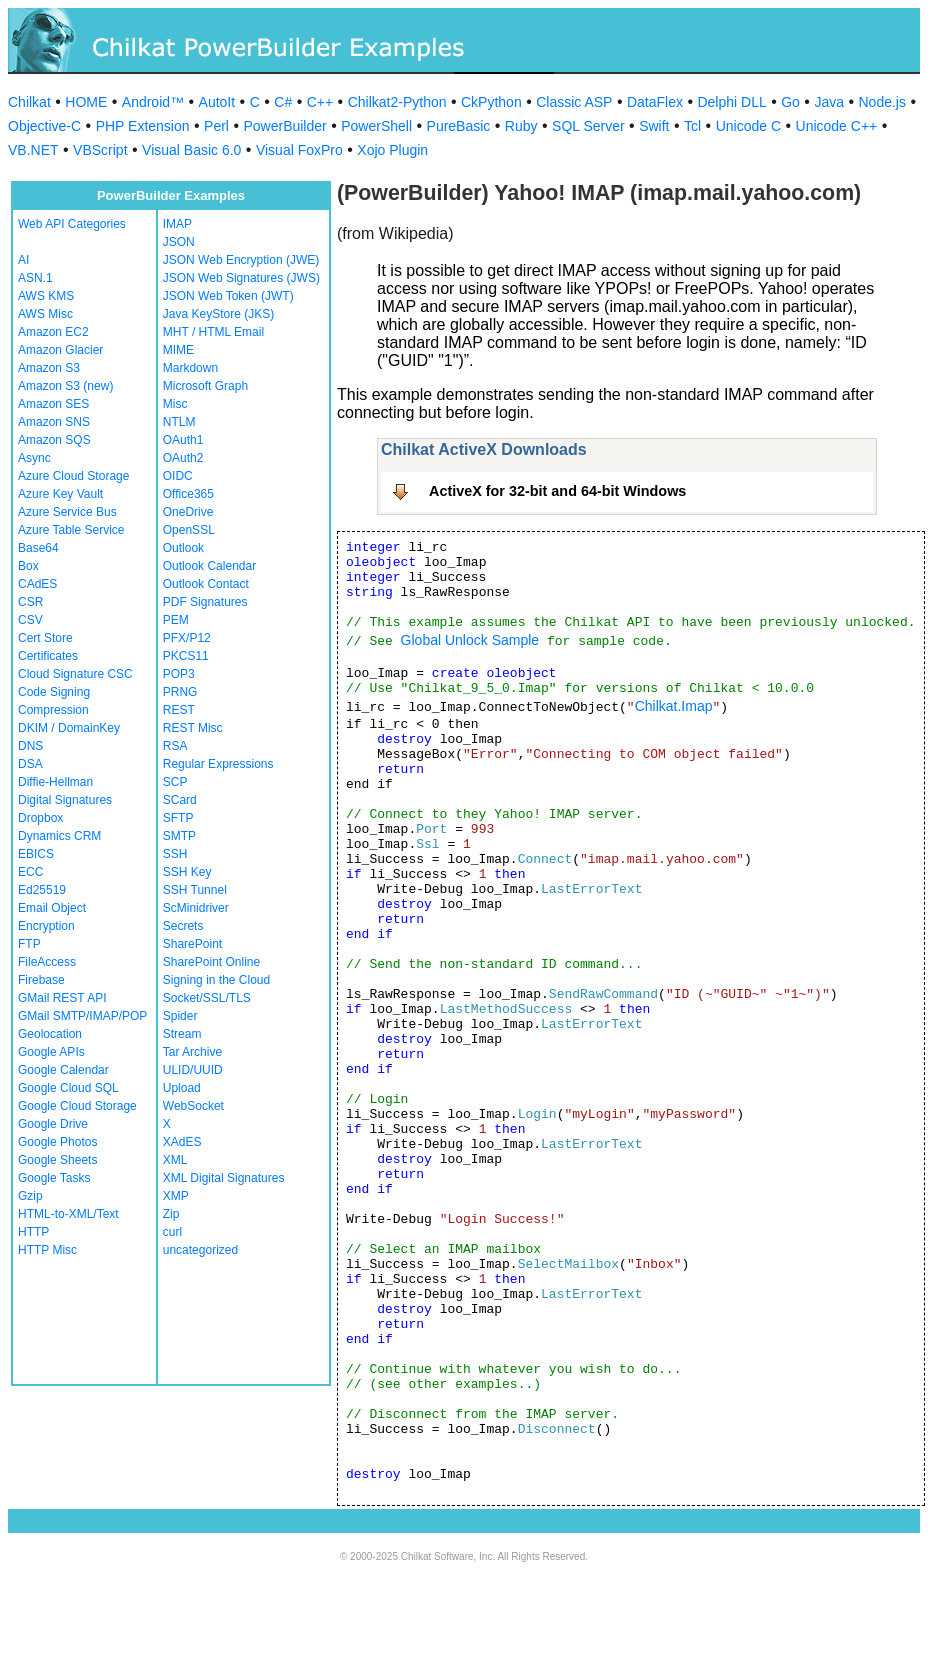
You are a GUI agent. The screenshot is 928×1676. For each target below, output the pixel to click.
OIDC (178, 476)
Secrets (183, 926)
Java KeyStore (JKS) (218, 314)
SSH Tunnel (195, 890)
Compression (53, 710)
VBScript (100, 150)
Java (829, 102)
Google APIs (51, 1052)
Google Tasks (54, 1178)
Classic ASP (574, 102)
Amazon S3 (49, 368)
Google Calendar (63, 1070)
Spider (180, 1016)
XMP (176, 1196)
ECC (30, 872)
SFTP (178, 818)
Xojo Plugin (392, 150)
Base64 (38, 548)
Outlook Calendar (209, 566)
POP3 (179, 674)
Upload (182, 1088)
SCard (180, 800)
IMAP (177, 224)
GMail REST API (62, 998)
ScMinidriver (196, 908)
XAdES (182, 1142)
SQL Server (588, 126)
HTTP (33, 1232)
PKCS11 (186, 656)
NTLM (179, 422)
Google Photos (57, 1142)
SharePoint (192, 944)
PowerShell (376, 126)
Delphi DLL (731, 102)
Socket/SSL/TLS (207, 998)
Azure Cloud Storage (73, 476)
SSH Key (187, 872)
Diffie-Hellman (55, 782)
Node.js (882, 102)
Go (790, 102)
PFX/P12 (187, 638)
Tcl (692, 126)
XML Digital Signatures (224, 1178)
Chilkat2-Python (397, 102)
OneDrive (188, 512)
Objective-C (44, 126)
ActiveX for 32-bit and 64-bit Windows (557, 491)
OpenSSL (189, 530)
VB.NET (33, 150)
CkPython (491, 102)
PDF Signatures (205, 602)
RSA (175, 746)
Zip (171, 1214)
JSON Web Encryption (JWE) (241, 260)
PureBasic (459, 126)
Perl (216, 126)
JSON (179, 242)
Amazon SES (53, 404)
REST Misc (193, 728)
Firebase (41, 980)
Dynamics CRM (59, 836)
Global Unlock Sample (470, 640)
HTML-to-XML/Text (68, 1214)
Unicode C (748, 126)
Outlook (183, 548)
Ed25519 (42, 890)
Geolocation (50, 1034)
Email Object (52, 908)
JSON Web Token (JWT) (228, 296)
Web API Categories (72, 224)
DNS (30, 746)
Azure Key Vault (60, 494)
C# (283, 102)
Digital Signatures (65, 800)
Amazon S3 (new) (65, 386)
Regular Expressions (218, 764)
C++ (320, 102)
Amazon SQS (54, 440)
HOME (86, 102)
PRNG (180, 692)
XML (175, 1160)
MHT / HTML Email (213, 332)
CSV (30, 620)
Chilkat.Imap (674, 706)
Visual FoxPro (299, 150)
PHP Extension (143, 126)
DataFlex (655, 102)
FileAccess (47, 962)
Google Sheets (57, 1160)
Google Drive (53, 1124)
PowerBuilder (284, 126)
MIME (178, 350)
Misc (175, 404)
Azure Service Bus (67, 512)
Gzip (30, 1196)
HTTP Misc (47, 1250)
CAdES (37, 584)
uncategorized (200, 1250)
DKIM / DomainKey (69, 728)
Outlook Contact (206, 584)
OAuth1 (183, 440)
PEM (176, 620)
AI (23, 260)
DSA (30, 764)
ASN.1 (35, 278)
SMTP (179, 836)
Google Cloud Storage (77, 1106)
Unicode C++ (837, 126)
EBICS (36, 854)
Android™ (153, 102)
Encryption (46, 926)
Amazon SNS (54, 422)
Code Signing (54, 692)
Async (34, 458)
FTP (29, 944)
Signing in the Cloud (216, 980)
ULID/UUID (193, 1070)
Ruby (521, 126)
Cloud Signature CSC (75, 674)
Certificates (48, 656)
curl (172, 1232)
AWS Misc (45, 314)
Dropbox (40, 818)
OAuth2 (183, 458)
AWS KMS (46, 296)
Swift (654, 126)
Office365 (188, 494)
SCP (175, 782)
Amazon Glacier (60, 350)
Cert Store (45, 638)
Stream (182, 1034)
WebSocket (193, 1106)
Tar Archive (192, 1052)
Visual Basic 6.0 (191, 150)
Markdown (190, 368)
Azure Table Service (71, 530)
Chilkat (29, 102)
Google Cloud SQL (68, 1088)
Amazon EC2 (53, 332)
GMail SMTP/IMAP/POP (82, 1016)
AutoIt (217, 102)
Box (28, 566)
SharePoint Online (211, 962)
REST (179, 710)
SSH (175, 854)
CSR (30, 602)
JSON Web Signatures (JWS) (241, 278)
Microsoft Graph (205, 386)
